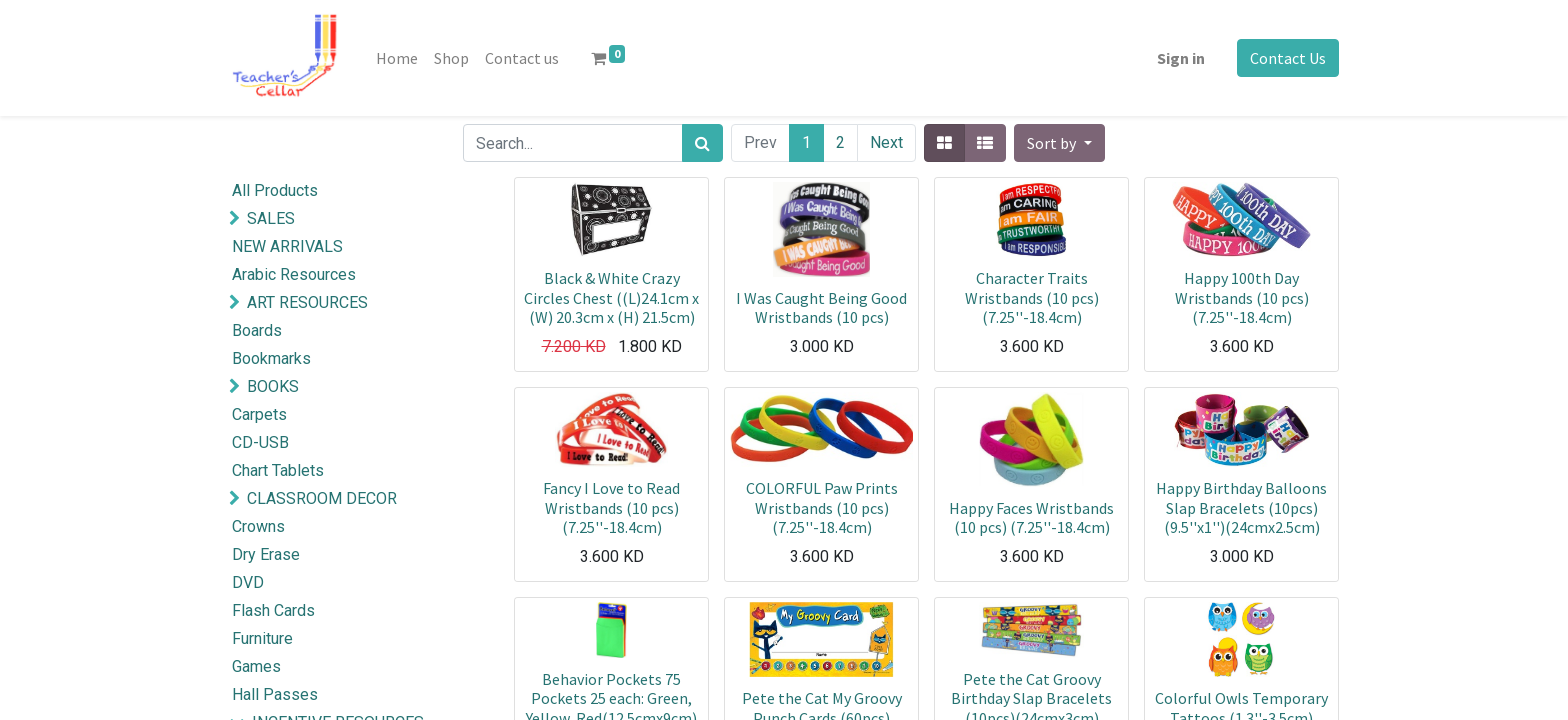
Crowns (258, 526)
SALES (271, 218)
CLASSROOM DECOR (322, 498)
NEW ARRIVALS (287, 246)
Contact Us (1288, 58)
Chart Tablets (278, 470)
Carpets (259, 414)
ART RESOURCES (307, 302)
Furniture (262, 638)
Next (886, 142)
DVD (248, 582)
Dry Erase (266, 554)
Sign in (1181, 58)
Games (256, 666)
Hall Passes (275, 694)
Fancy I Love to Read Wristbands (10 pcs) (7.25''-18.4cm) (611, 507)
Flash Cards (273, 610)
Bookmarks (271, 358)
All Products (275, 190)
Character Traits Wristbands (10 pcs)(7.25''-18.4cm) (1032, 297)
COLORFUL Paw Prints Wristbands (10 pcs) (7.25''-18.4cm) (822, 507)
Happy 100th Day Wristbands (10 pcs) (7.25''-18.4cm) (1242, 297)
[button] (1059, 143)
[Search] (702, 143)
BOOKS (273, 386)
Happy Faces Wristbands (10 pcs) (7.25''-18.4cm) (1031, 517)
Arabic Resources (294, 274)
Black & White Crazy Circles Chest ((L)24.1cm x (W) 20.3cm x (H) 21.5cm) (611, 297)
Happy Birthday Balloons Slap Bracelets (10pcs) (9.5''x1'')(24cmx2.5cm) (1241, 507)
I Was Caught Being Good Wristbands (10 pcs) (821, 307)
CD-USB (260, 442)
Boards (257, 330)
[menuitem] (397, 58)
